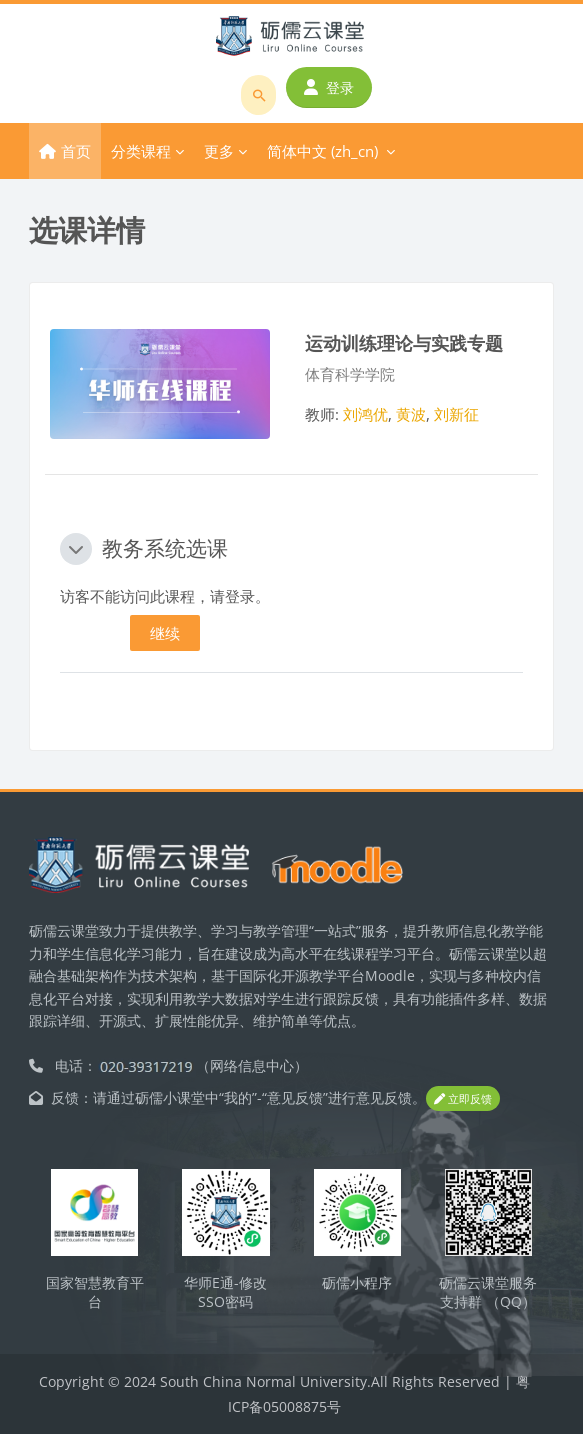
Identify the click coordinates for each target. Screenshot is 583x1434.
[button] (76, 549)
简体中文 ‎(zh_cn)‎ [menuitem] (322, 151)
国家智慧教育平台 (95, 1292)
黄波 (411, 414)
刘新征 (456, 414)
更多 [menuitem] (219, 151)
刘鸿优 (365, 414)
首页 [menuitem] (76, 151)
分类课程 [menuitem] (141, 151)
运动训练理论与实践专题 (404, 342)
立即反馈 (463, 1098)
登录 (329, 87)
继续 (165, 633)
